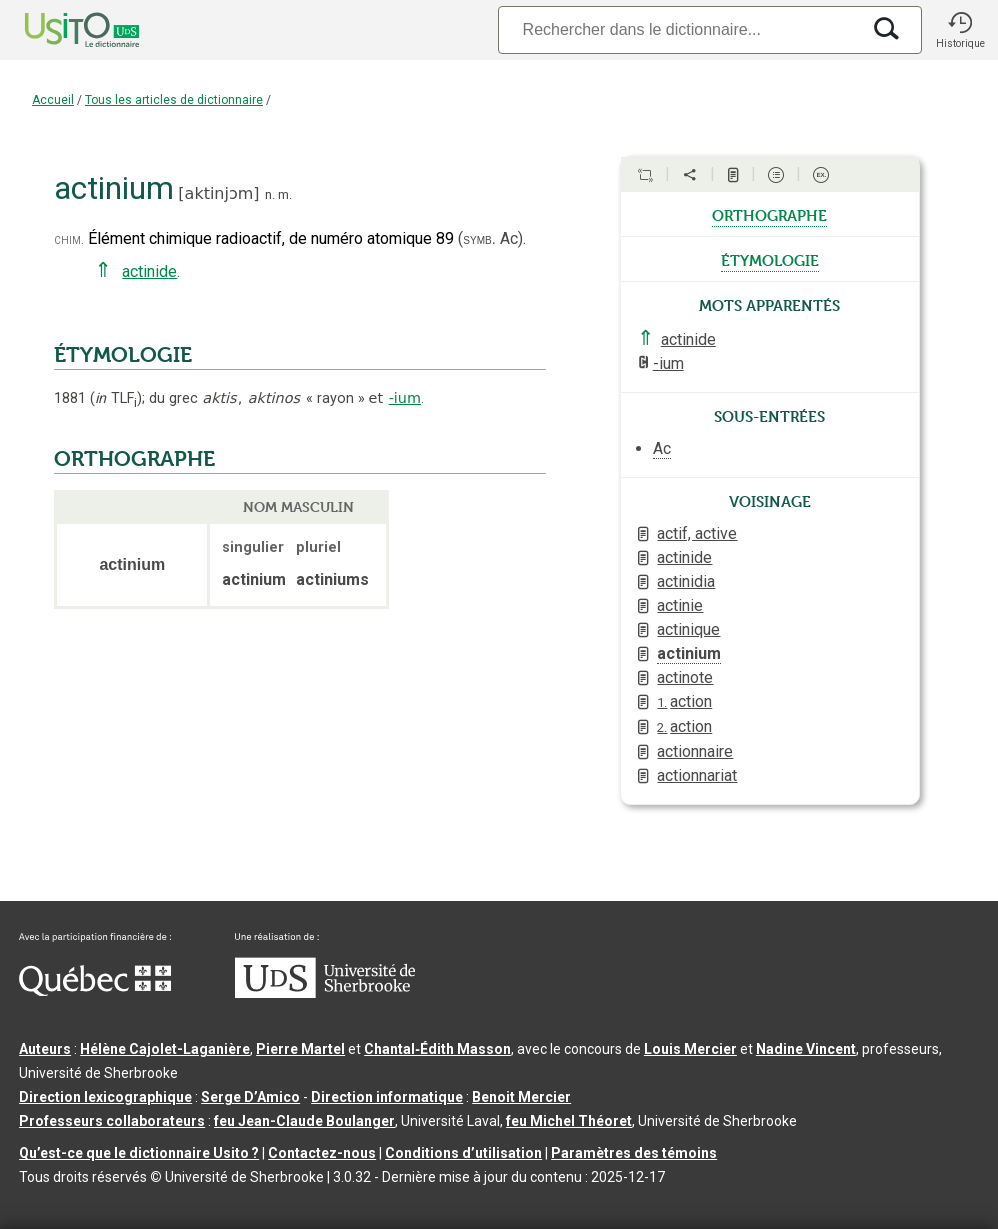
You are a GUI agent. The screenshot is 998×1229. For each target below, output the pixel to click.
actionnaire (695, 751)
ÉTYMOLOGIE (123, 355)
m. (285, 194)
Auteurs (45, 1049)
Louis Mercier (690, 1049)
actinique (688, 629)
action (684, 701)
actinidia (686, 581)
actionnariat (697, 775)
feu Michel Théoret (569, 1121)
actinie (680, 605)
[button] (960, 30)
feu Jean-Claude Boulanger (304, 1121)
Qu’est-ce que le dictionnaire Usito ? (139, 1153)
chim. (69, 239)
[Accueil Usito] (60, 30)
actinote (685, 677)
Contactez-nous (322, 1153)
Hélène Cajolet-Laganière (165, 1049)
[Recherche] (679, 29)
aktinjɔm (219, 193)
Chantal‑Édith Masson (437, 1049)
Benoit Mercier (521, 1097)
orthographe (769, 214)
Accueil (53, 100)
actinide (149, 271)
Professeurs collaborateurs (112, 1121)
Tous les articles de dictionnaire (174, 100)
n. (270, 194)
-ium (405, 398)
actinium (689, 653)
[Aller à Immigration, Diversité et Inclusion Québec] (95, 991)
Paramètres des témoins (634, 1153)
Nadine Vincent (806, 1049)
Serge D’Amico (250, 1097)
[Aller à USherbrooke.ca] (325, 993)
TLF (116, 398)
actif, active (697, 533)
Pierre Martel (300, 1049)
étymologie (770, 259)
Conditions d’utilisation (463, 1153)
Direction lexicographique (105, 1097)
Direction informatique (387, 1097)
